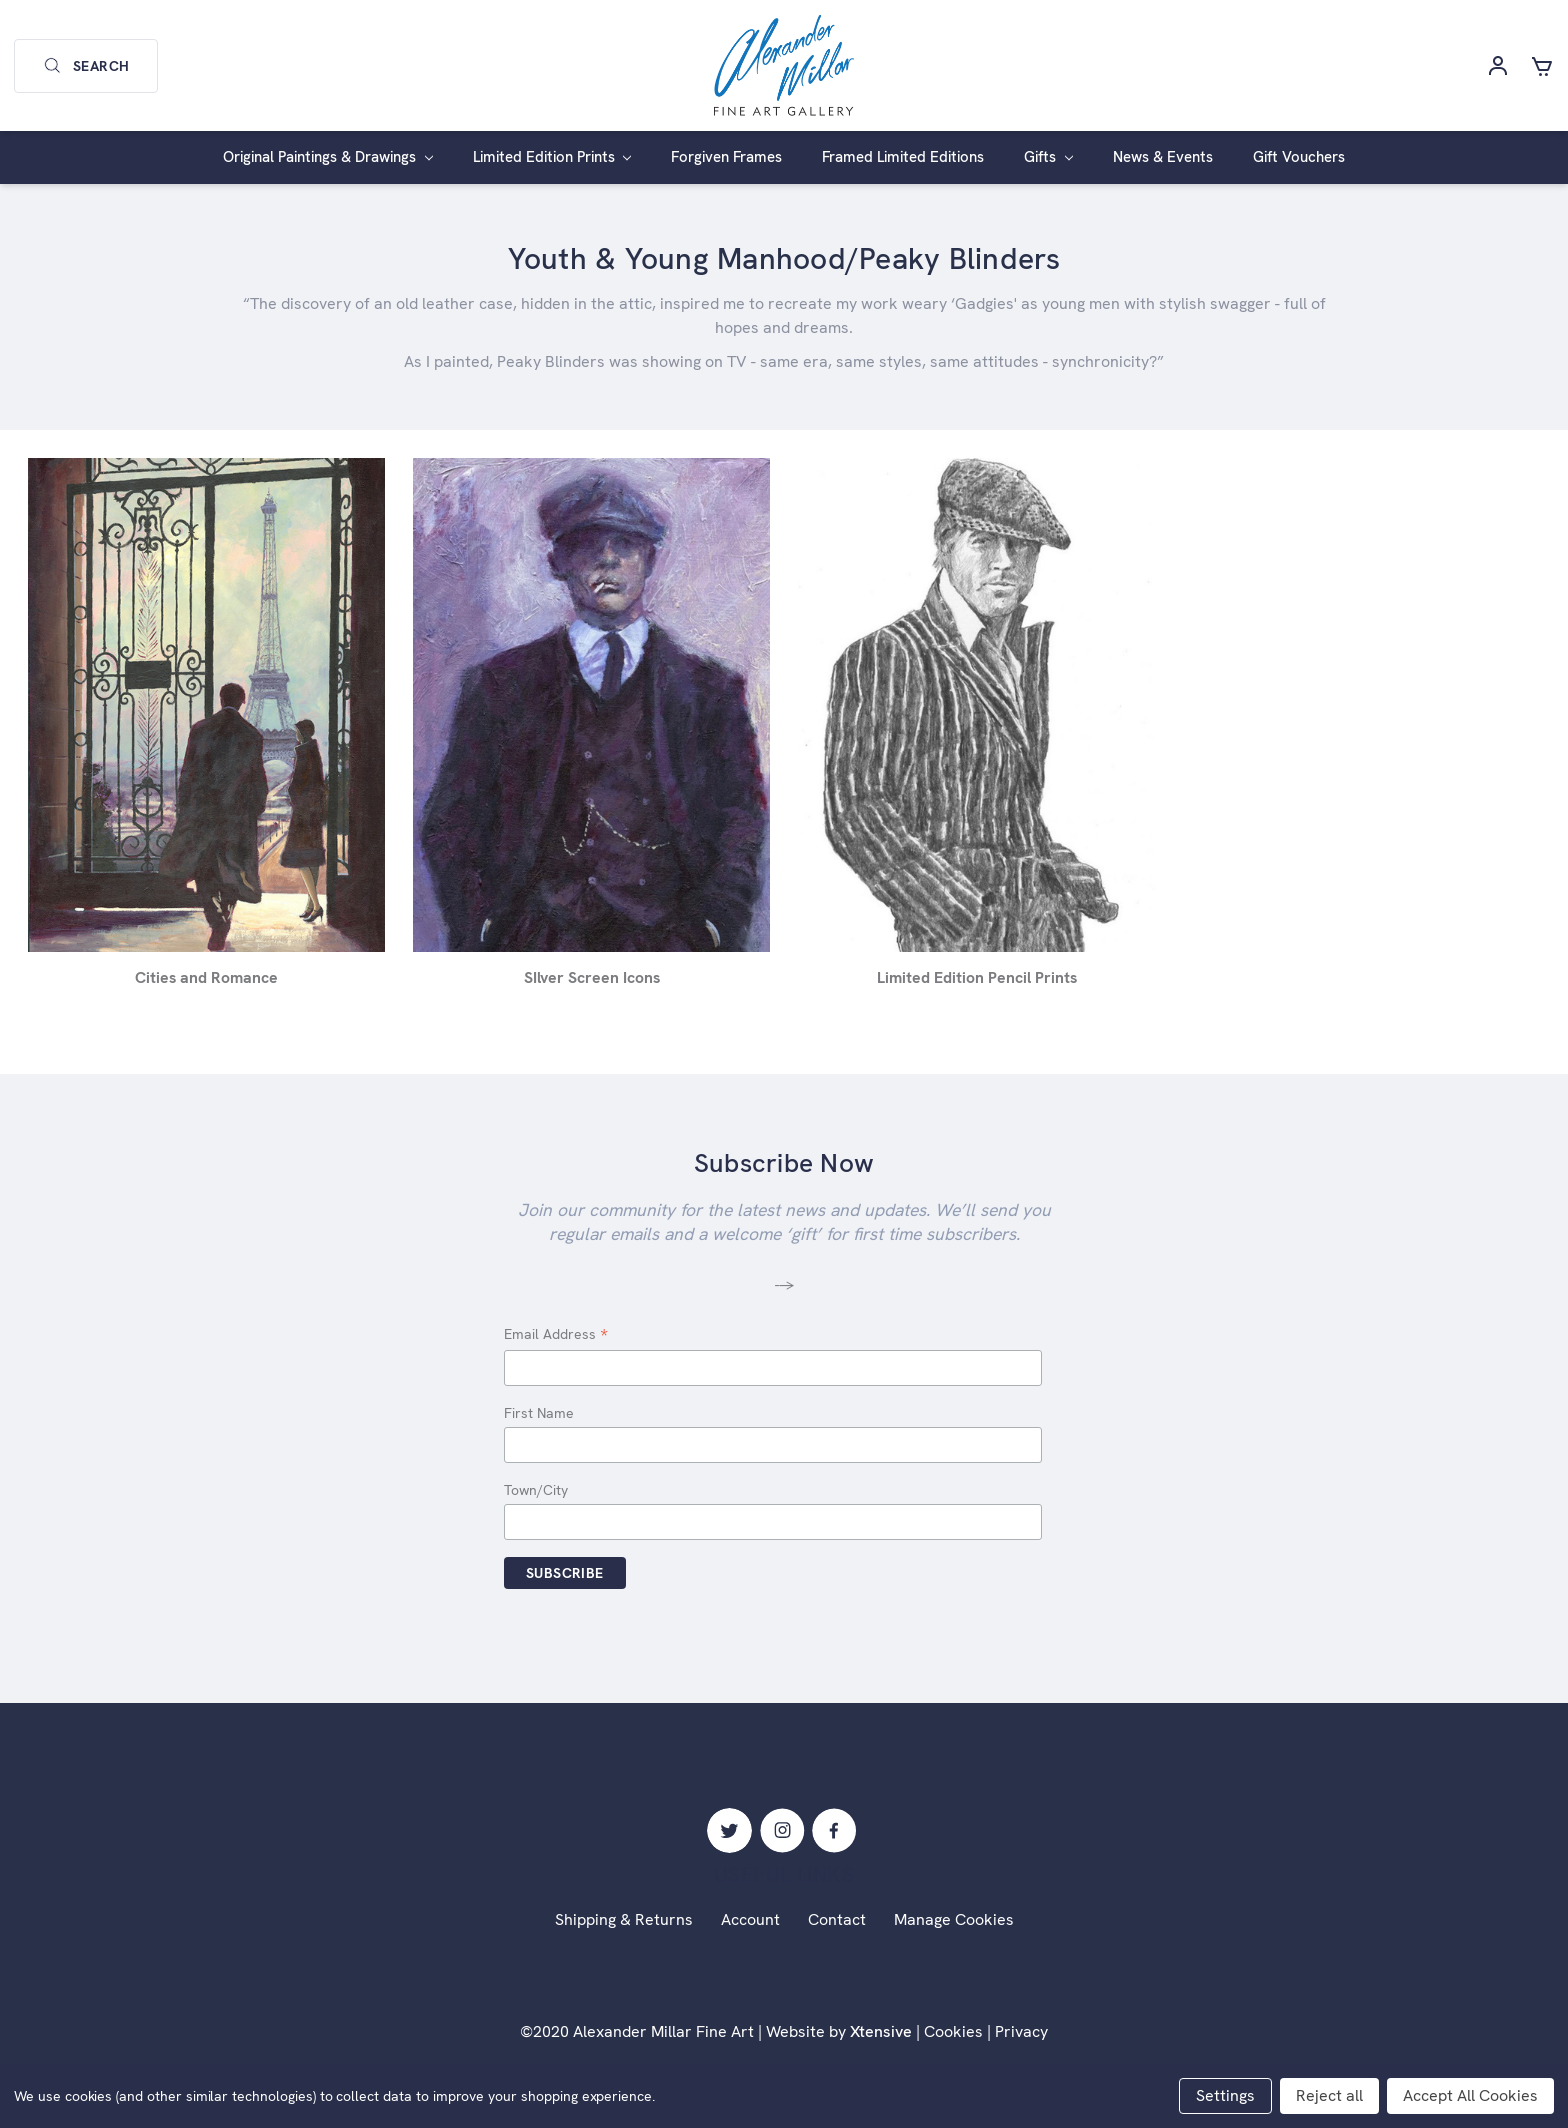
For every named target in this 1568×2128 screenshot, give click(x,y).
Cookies (953, 2031)
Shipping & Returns (624, 1919)
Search (86, 66)
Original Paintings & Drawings (328, 157)
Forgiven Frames (726, 157)
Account (750, 1919)
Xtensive (881, 2031)
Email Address (556, 1335)
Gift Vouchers (1299, 157)
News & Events (1163, 157)
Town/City (536, 1490)
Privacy (1021, 2031)
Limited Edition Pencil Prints (977, 977)
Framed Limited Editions (903, 157)
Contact (837, 1919)
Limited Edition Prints (552, 157)
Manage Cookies (954, 1919)
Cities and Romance (206, 977)
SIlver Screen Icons (592, 977)
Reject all (1329, 2095)
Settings (1225, 2095)
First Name (539, 1413)
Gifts (1048, 157)
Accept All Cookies (1470, 2095)
